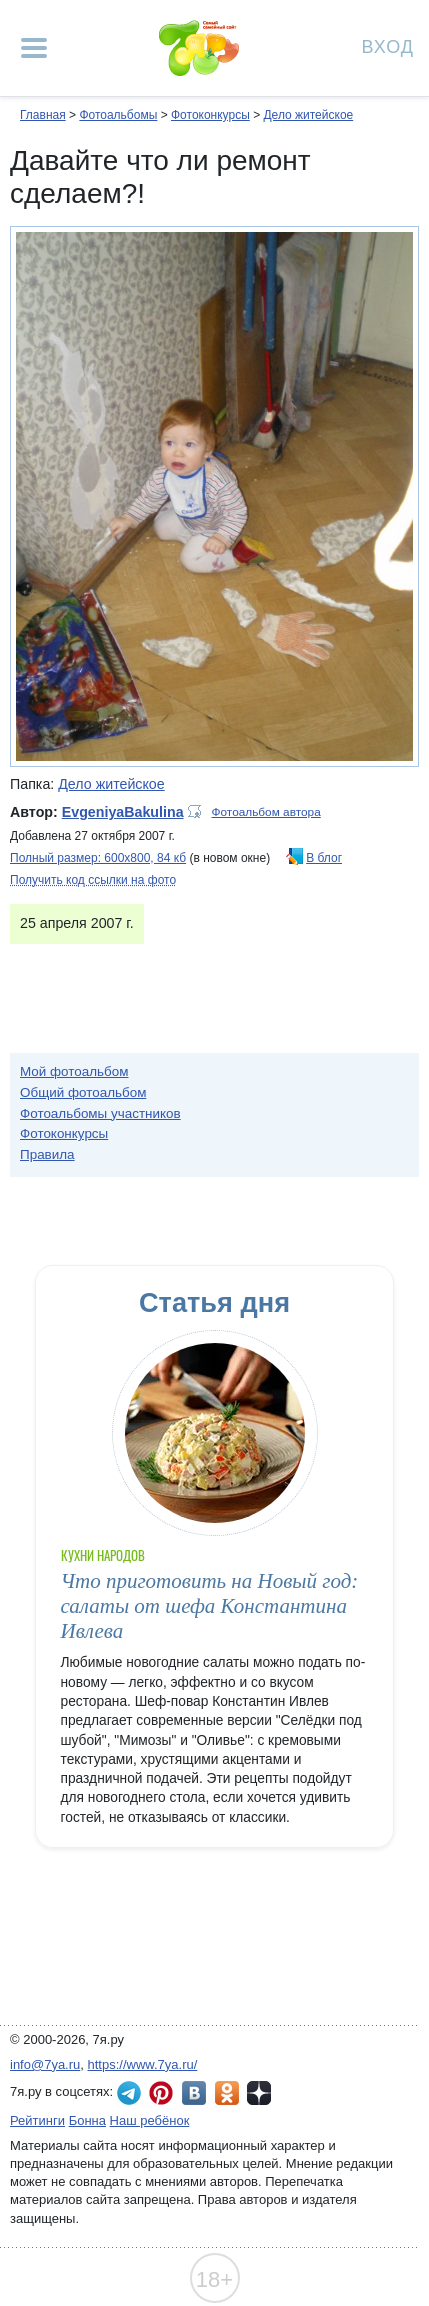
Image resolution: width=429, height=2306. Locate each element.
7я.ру (259, 2093)
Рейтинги (37, 2120)
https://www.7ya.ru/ (143, 2064)
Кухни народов (103, 1555)
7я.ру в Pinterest (161, 2093)
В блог (324, 858)
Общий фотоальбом (83, 1092)
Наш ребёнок (150, 2120)
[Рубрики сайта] (34, 48)
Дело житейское (308, 115)
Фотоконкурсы (210, 115)
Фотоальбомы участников (100, 1113)
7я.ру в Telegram (129, 2093)
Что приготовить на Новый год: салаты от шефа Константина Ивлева (210, 1606)
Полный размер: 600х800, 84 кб (98, 858)
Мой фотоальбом (74, 1071)
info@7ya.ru (45, 2064)
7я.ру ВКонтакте (194, 2093)
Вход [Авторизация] (388, 45)
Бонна (87, 2120)
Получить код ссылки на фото (93, 880)
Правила (47, 1154)
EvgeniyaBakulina (123, 812)
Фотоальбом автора (266, 812)
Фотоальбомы (118, 115)
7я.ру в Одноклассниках (227, 2093)
